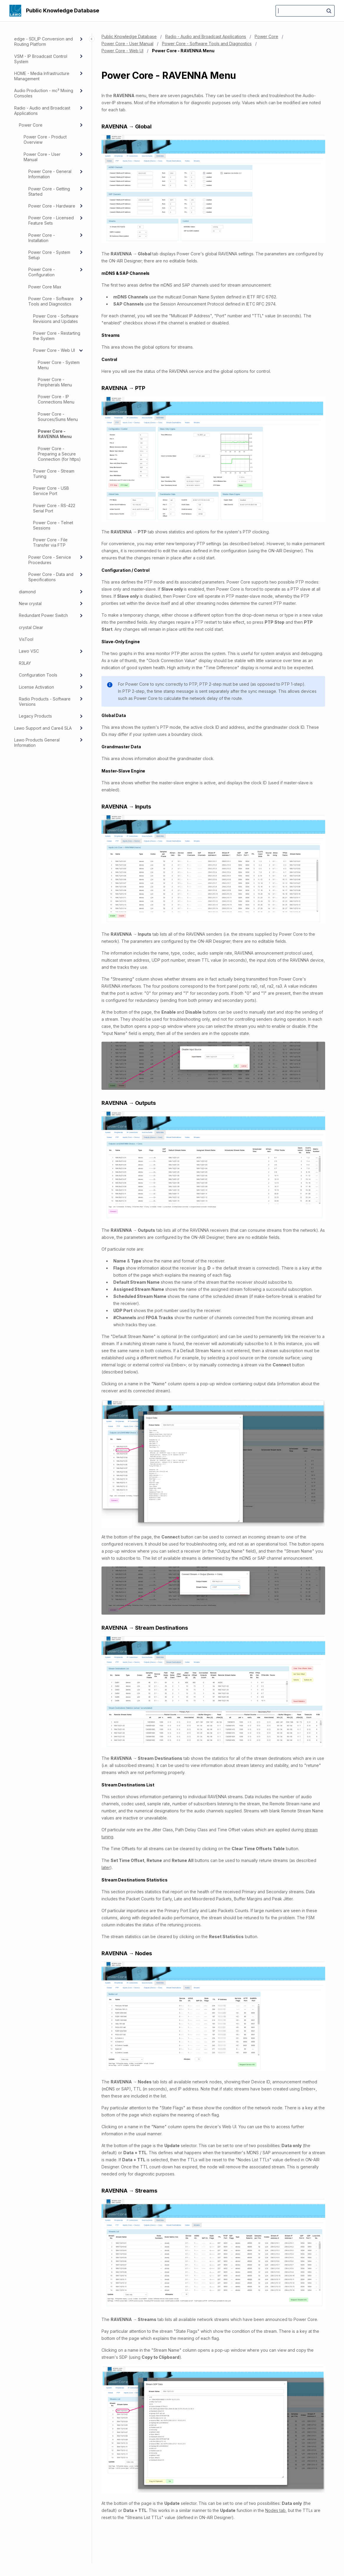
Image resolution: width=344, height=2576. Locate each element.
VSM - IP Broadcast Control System (40, 59)
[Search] (305, 11)
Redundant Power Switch (43, 615)
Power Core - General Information (49, 174)
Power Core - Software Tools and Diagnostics (51, 301)
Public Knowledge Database (62, 10)
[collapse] (81, 350)
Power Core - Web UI (54, 350)
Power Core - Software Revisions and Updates (55, 318)
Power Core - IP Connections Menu (56, 399)
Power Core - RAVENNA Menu (55, 434)
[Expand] (81, 39)
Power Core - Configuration (41, 272)
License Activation (36, 687)
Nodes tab (275, 2510)
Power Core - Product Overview (45, 139)
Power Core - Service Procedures (49, 560)
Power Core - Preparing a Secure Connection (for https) (59, 454)
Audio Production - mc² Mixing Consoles (43, 93)
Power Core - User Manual (42, 157)
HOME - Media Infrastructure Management (41, 76)
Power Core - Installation (41, 238)
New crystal (30, 603)
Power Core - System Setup (49, 255)
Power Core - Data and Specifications (50, 577)
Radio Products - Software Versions (45, 701)
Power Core (30, 125)
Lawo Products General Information (37, 742)
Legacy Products (35, 715)
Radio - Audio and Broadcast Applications (42, 110)
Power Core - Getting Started (49, 191)
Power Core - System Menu (59, 365)
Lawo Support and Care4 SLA (43, 728)
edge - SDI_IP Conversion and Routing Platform (43, 41)
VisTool (26, 639)
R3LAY (25, 663)
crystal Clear (31, 627)
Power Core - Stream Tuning (53, 473)
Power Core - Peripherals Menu (55, 382)
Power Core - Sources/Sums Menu (58, 416)
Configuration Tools (38, 674)
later (105, 1867)
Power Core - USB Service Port (51, 491)
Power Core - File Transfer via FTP (50, 542)
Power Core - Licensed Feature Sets (51, 220)
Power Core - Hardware (51, 205)
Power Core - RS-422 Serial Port (54, 508)
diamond (27, 591)
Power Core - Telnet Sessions (53, 525)
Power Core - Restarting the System (56, 336)
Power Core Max (44, 286)
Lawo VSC (29, 651)
